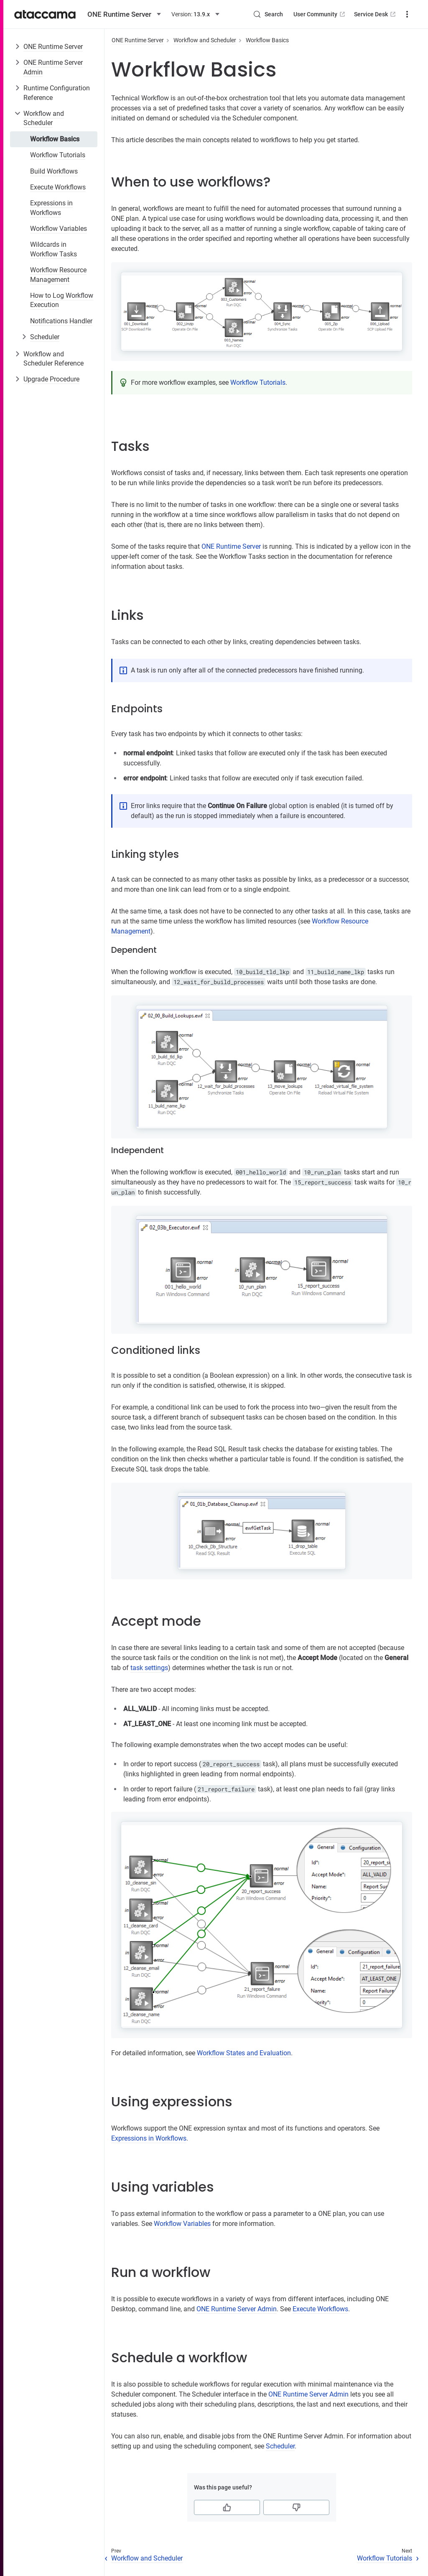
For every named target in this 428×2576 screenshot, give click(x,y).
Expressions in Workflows (51, 207)
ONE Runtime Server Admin (53, 67)
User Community (319, 14)
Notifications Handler (61, 321)
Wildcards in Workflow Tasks (53, 249)
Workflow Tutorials (57, 155)
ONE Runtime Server (53, 47)
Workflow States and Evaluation (244, 2053)
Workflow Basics (54, 139)
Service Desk (375, 14)
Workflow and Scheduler (43, 118)
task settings (149, 1668)
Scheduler (44, 337)
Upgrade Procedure (51, 379)
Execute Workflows (58, 187)
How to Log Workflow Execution (61, 300)
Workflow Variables (58, 229)
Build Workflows (54, 171)
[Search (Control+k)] (267, 14)
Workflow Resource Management (58, 274)
